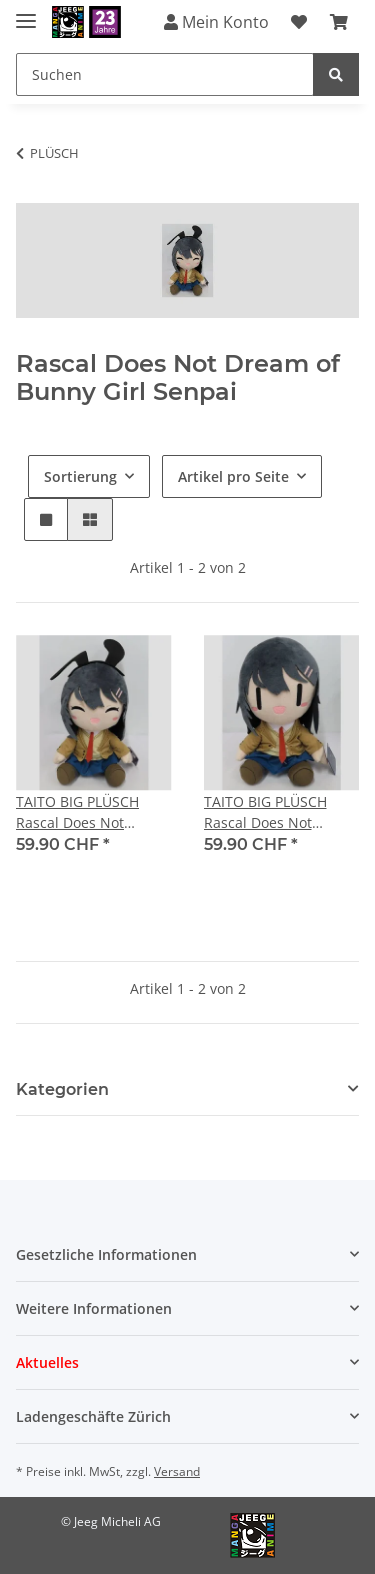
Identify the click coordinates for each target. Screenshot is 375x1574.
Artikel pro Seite (233, 476)
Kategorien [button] (62, 1089)
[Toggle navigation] (26, 12)
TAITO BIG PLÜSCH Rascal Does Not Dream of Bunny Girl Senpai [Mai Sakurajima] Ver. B (272, 812)
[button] (46, 519)
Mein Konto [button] (216, 22)
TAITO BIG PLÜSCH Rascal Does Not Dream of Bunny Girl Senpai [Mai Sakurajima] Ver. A (84, 812)
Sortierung (80, 476)
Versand (177, 1471)
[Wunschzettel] (299, 22)
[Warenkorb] (339, 22)
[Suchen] (165, 74)
